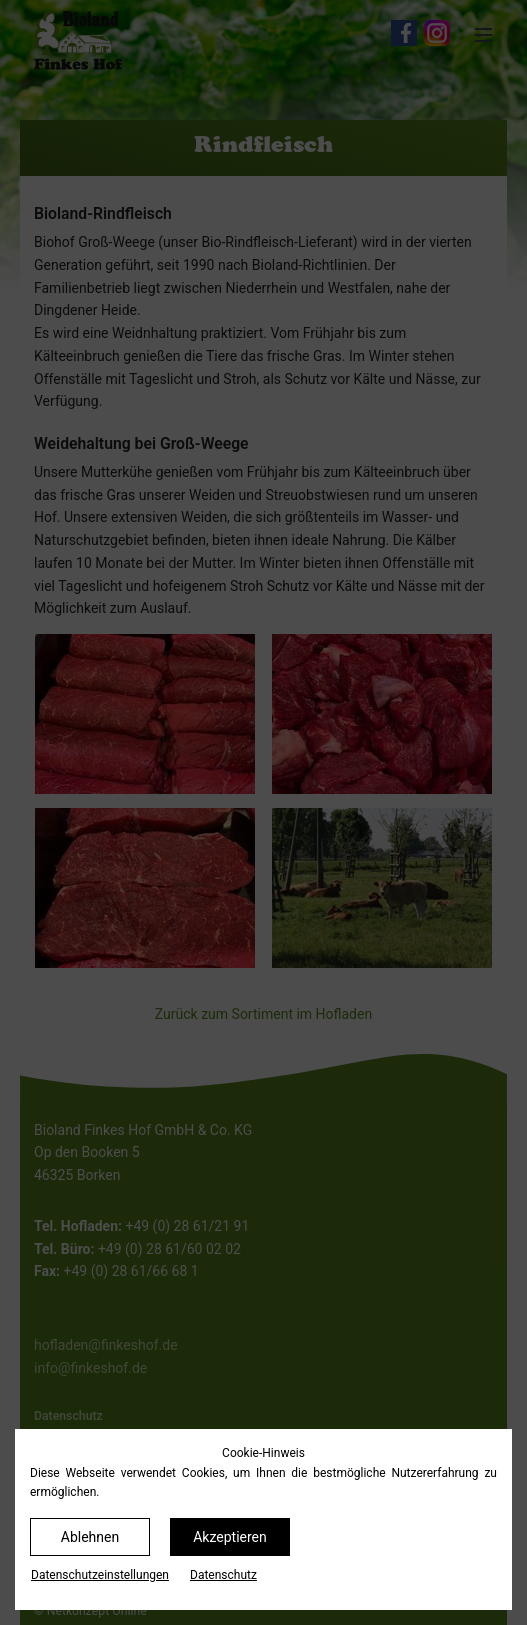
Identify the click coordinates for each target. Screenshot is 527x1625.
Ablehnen (90, 1537)
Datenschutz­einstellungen (100, 1575)
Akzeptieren (230, 1537)
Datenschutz (223, 1575)
